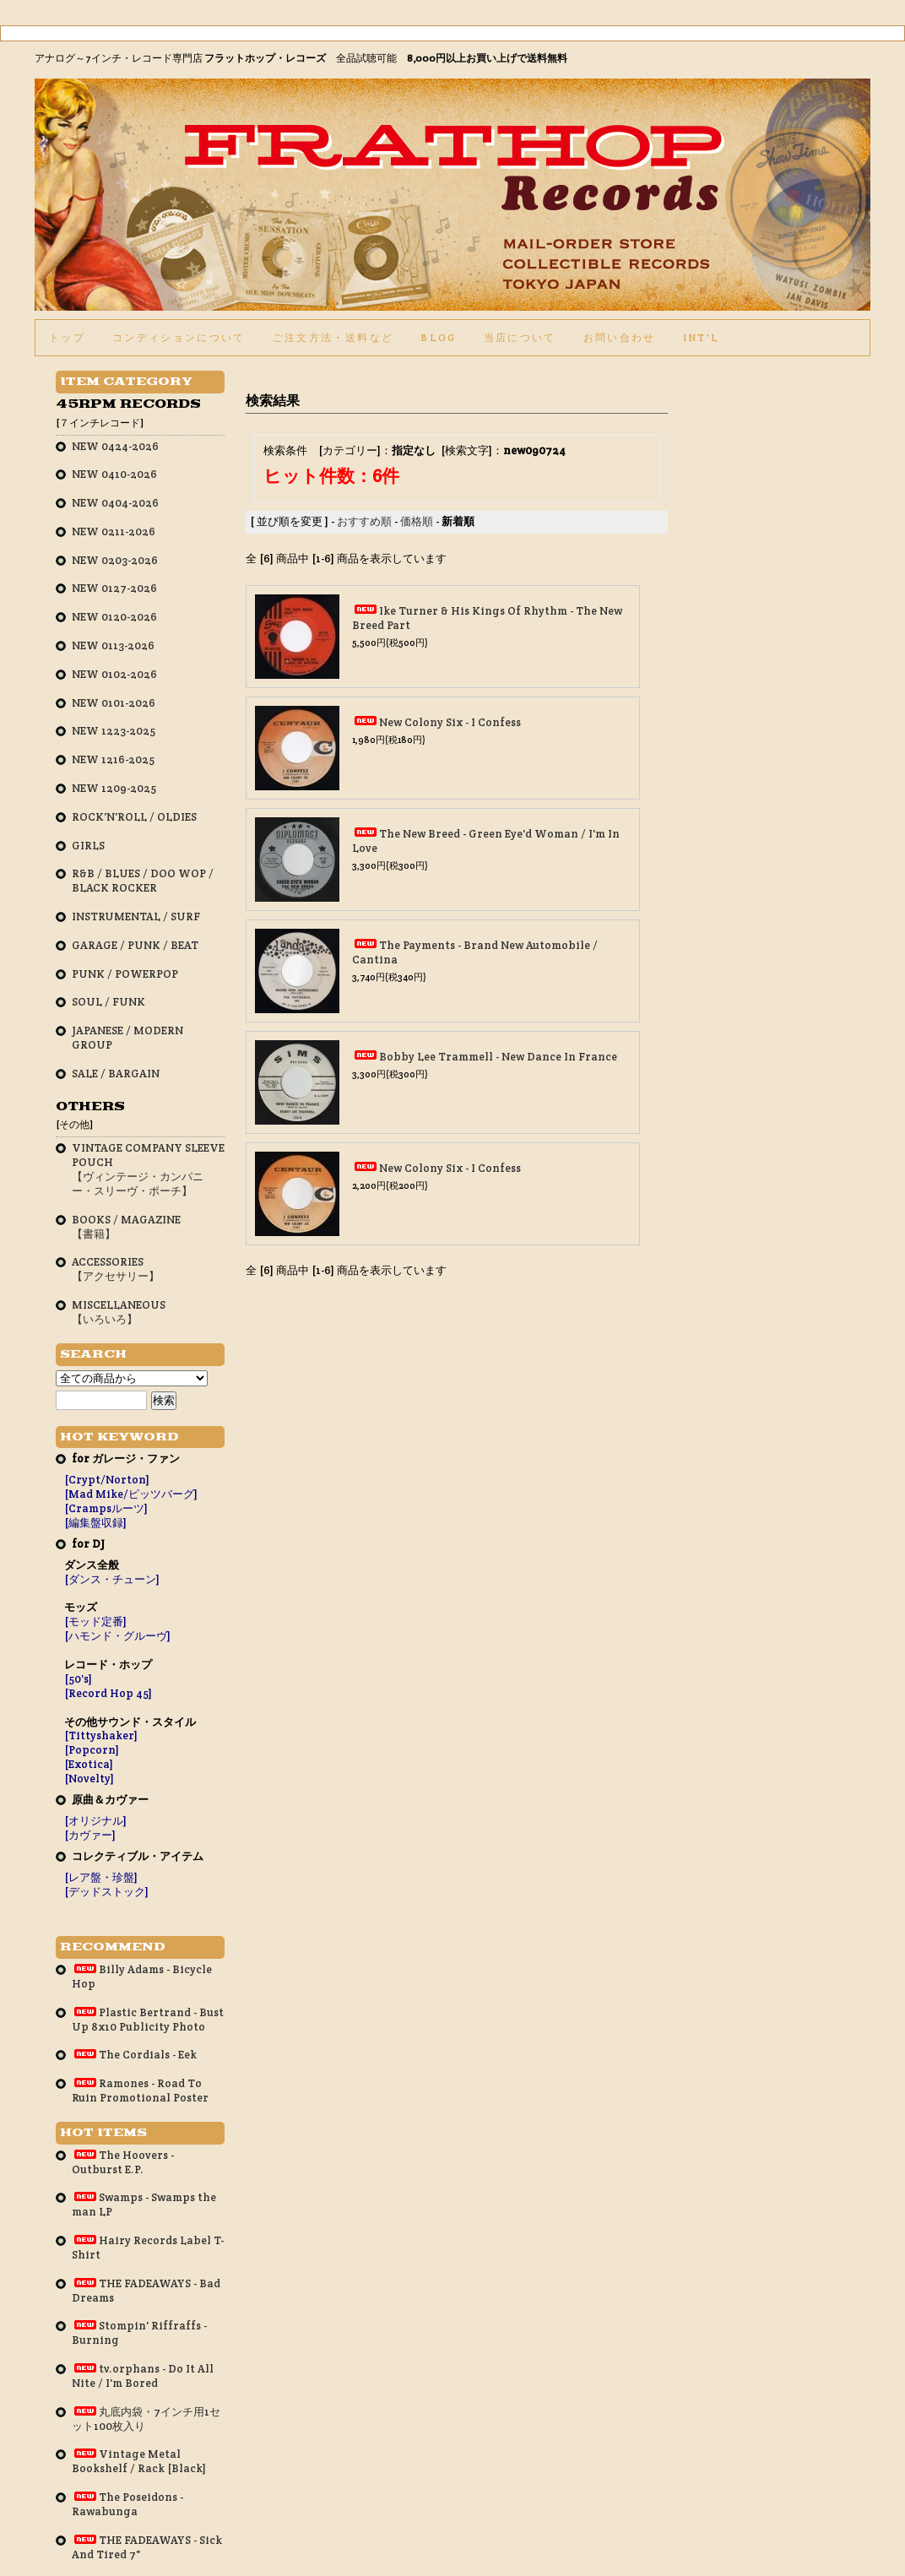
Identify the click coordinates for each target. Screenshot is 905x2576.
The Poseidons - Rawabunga (127, 2504)
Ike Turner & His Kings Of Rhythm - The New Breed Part (487, 618)
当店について (520, 337)
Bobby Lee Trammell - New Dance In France (498, 1056)
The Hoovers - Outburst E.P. (123, 2162)
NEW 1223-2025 (113, 731)
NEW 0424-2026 (115, 446)
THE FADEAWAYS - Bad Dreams (146, 2290)
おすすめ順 (364, 521)
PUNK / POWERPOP (125, 974)
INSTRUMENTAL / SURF (136, 916)
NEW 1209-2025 (114, 788)
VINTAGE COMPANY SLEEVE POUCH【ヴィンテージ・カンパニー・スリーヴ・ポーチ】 (148, 1169)
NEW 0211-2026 (113, 531)
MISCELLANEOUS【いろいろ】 (118, 1312)
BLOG (438, 337)
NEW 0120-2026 (114, 617)
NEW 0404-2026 (115, 503)
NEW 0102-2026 (114, 674)
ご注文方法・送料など (333, 337)
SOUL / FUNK (108, 1002)
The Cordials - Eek (134, 2054)
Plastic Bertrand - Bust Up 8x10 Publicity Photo (148, 2019)
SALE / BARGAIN (116, 1073)
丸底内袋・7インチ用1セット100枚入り (146, 2419)
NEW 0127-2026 (114, 588)
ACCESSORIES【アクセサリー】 (116, 1269)
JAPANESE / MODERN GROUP (127, 1037)
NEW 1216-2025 (113, 759)
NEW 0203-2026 (115, 560)
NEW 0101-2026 (113, 703)
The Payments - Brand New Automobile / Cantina (475, 952)
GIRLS (88, 845)
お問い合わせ (619, 337)
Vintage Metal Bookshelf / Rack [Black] (139, 2461)
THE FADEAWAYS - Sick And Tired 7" (147, 2547)
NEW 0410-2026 (114, 474)
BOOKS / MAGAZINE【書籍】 (126, 1226)
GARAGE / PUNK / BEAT (135, 945)
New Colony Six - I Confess (450, 722)
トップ (67, 337)
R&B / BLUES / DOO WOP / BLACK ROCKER (143, 880)
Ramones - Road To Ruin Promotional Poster (140, 2090)
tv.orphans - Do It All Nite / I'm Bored (143, 2376)
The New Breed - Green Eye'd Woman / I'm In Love (486, 841)
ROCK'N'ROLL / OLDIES (134, 817)
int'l (701, 337)
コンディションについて (179, 337)
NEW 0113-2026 (113, 645)
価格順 (416, 521)
